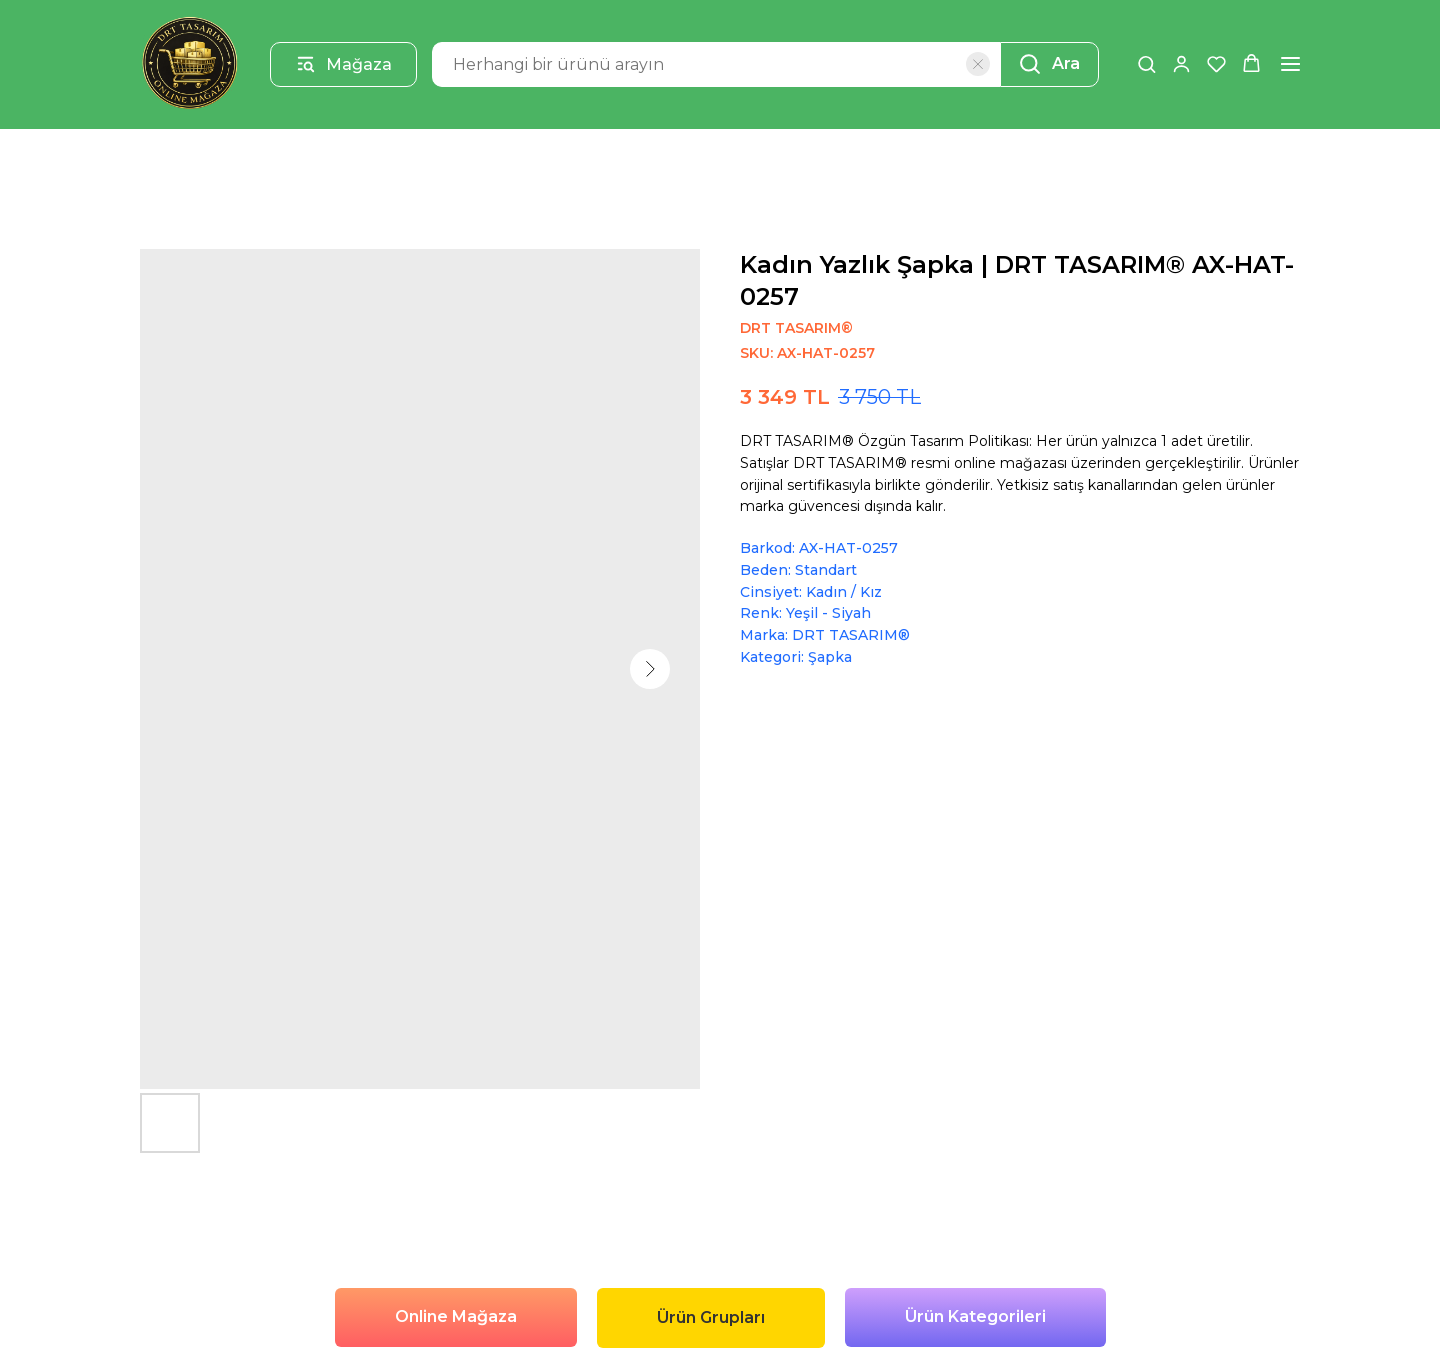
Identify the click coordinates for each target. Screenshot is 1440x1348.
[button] (1146, 63)
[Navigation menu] (1290, 64)
